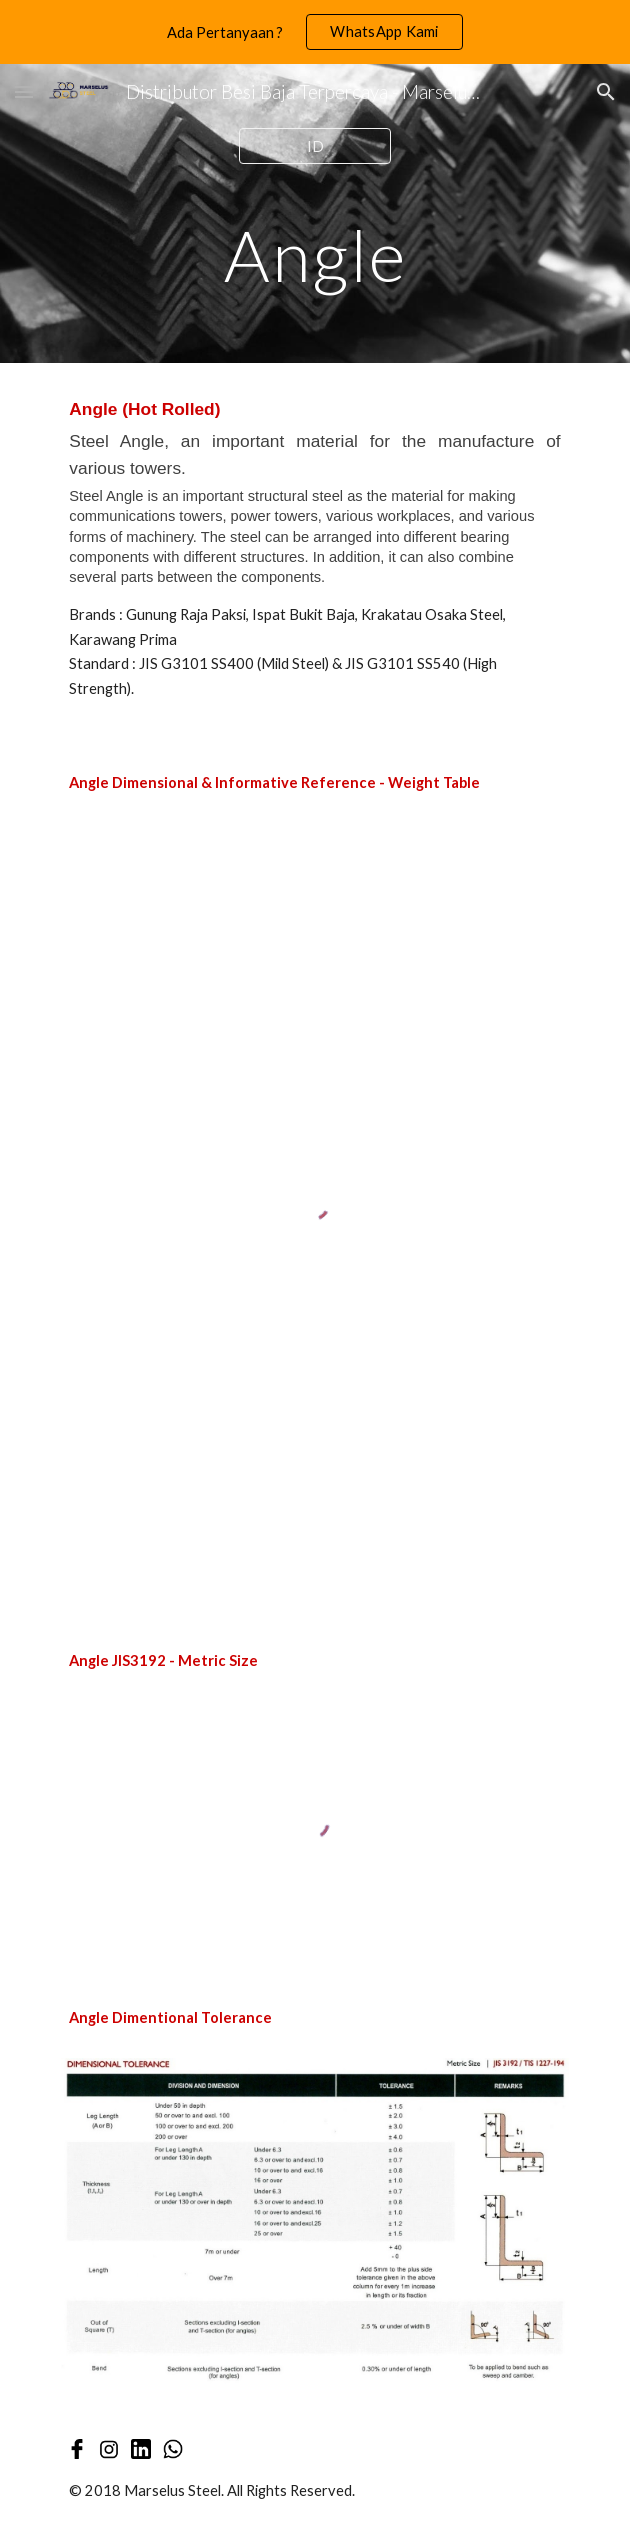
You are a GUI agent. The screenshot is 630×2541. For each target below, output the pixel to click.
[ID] (314, 146)
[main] (314, 255)
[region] (315, 32)
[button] (24, 91)
